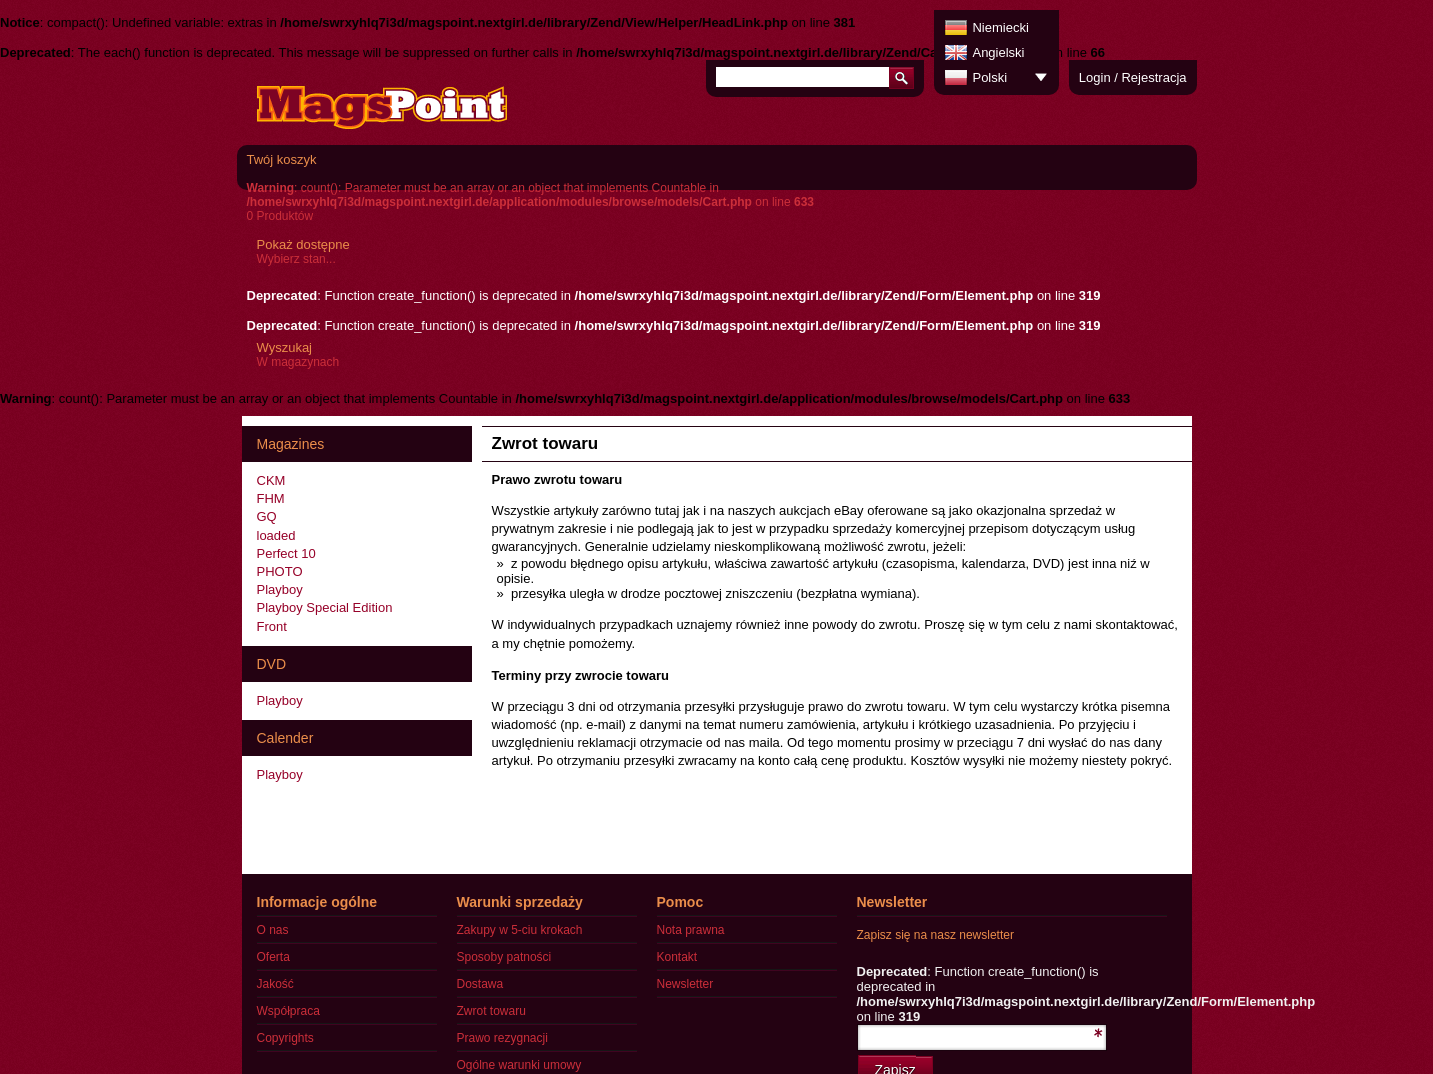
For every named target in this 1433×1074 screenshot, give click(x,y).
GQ (267, 516)
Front (272, 626)
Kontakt (677, 957)
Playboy (280, 589)
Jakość (275, 984)
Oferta (273, 957)
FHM (271, 498)
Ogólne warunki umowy (519, 1065)
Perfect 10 (286, 553)
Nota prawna (691, 930)
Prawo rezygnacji (502, 1038)
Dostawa (480, 984)
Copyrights (285, 1038)
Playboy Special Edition (325, 607)
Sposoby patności (504, 957)
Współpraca (288, 1011)
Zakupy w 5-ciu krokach (520, 930)
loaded (276, 535)
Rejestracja (1153, 77)
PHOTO (280, 571)
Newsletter (685, 984)
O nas (273, 930)
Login (1095, 77)
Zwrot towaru (491, 1011)
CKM (271, 480)
